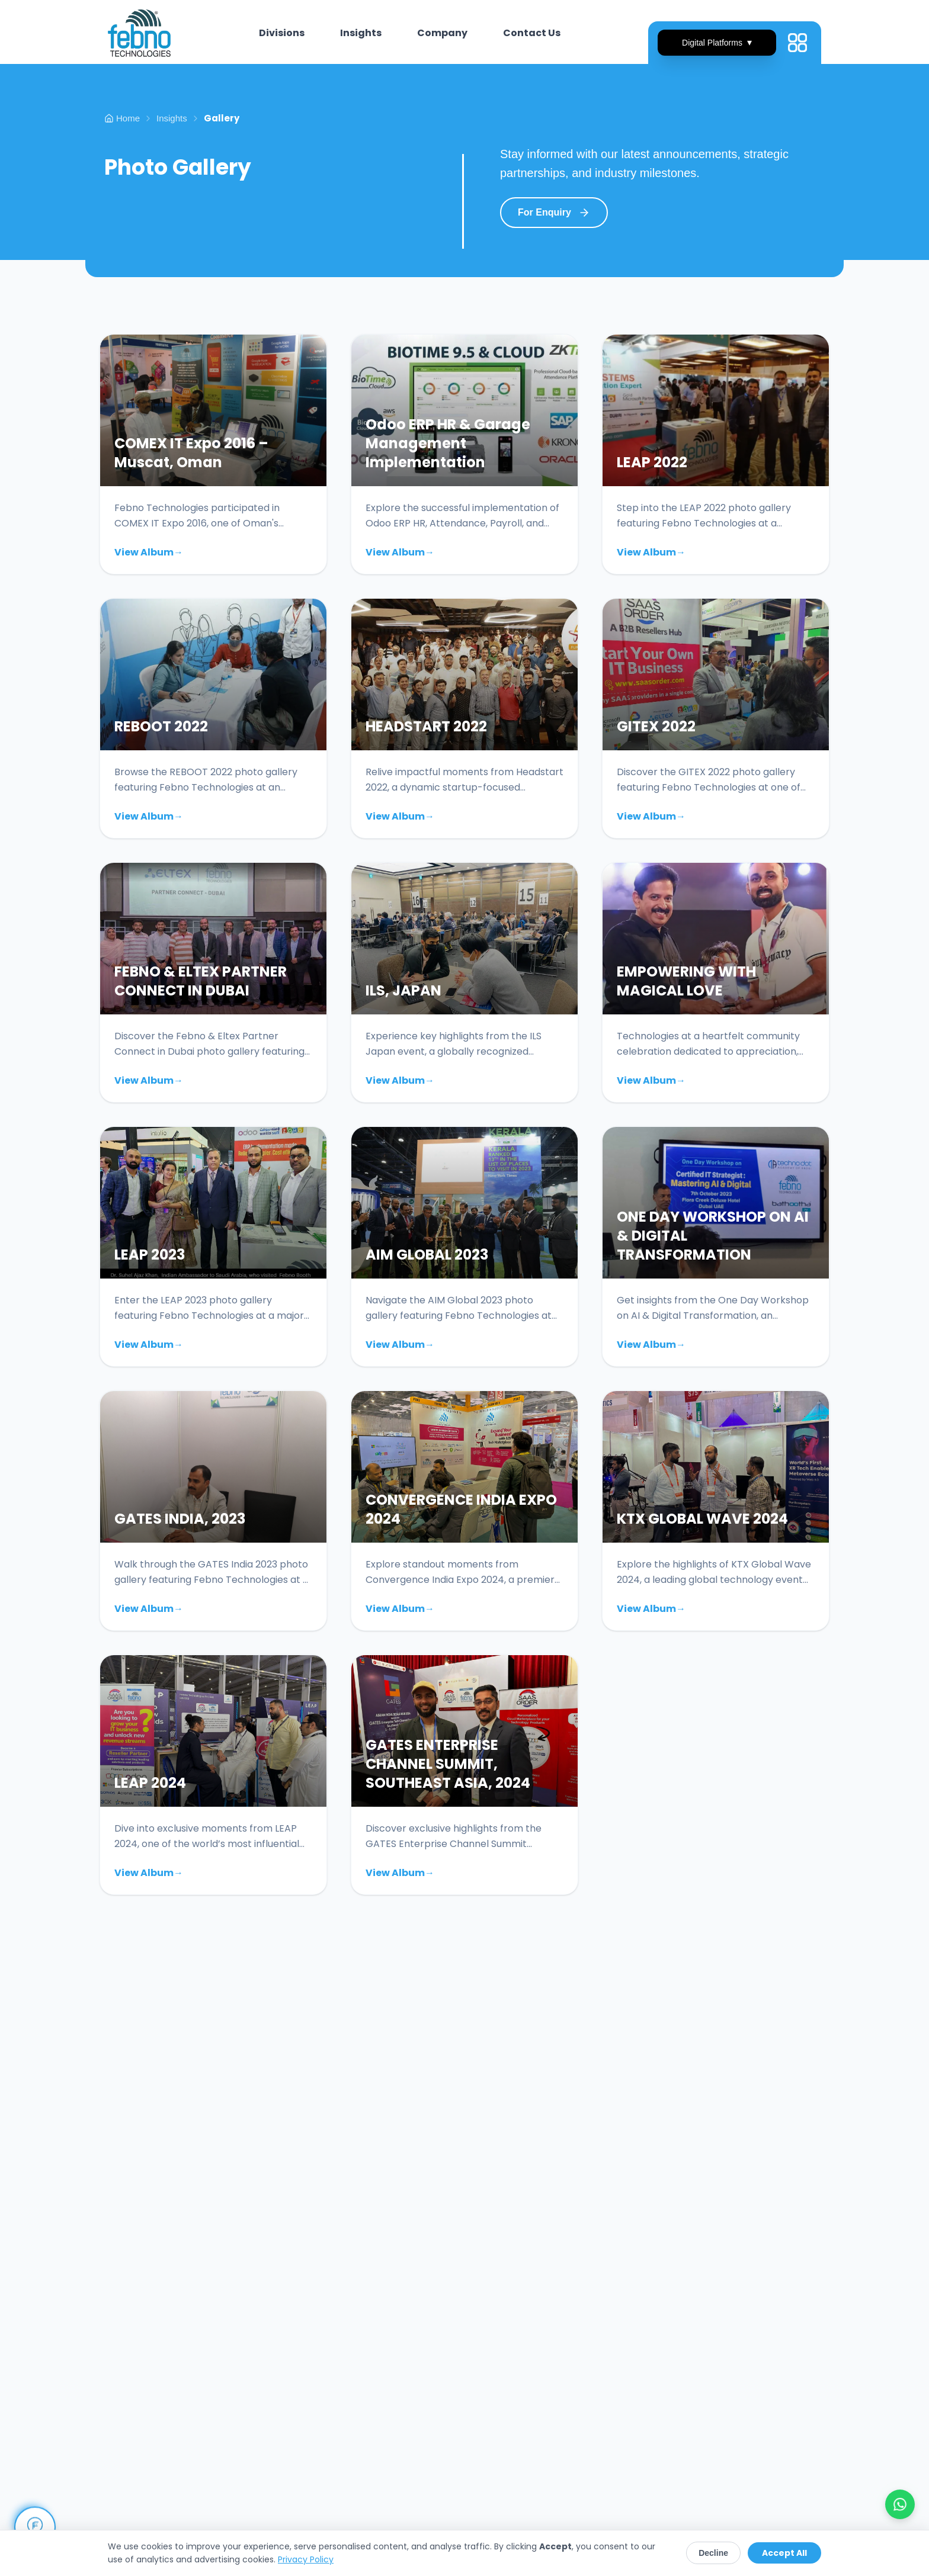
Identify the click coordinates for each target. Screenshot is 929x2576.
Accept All (784, 2553)
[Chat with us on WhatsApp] (900, 2504)
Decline (713, 2553)
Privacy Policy (306, 2559)
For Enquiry (554, 213)
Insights (171, 118)
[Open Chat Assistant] (35, 2527)
